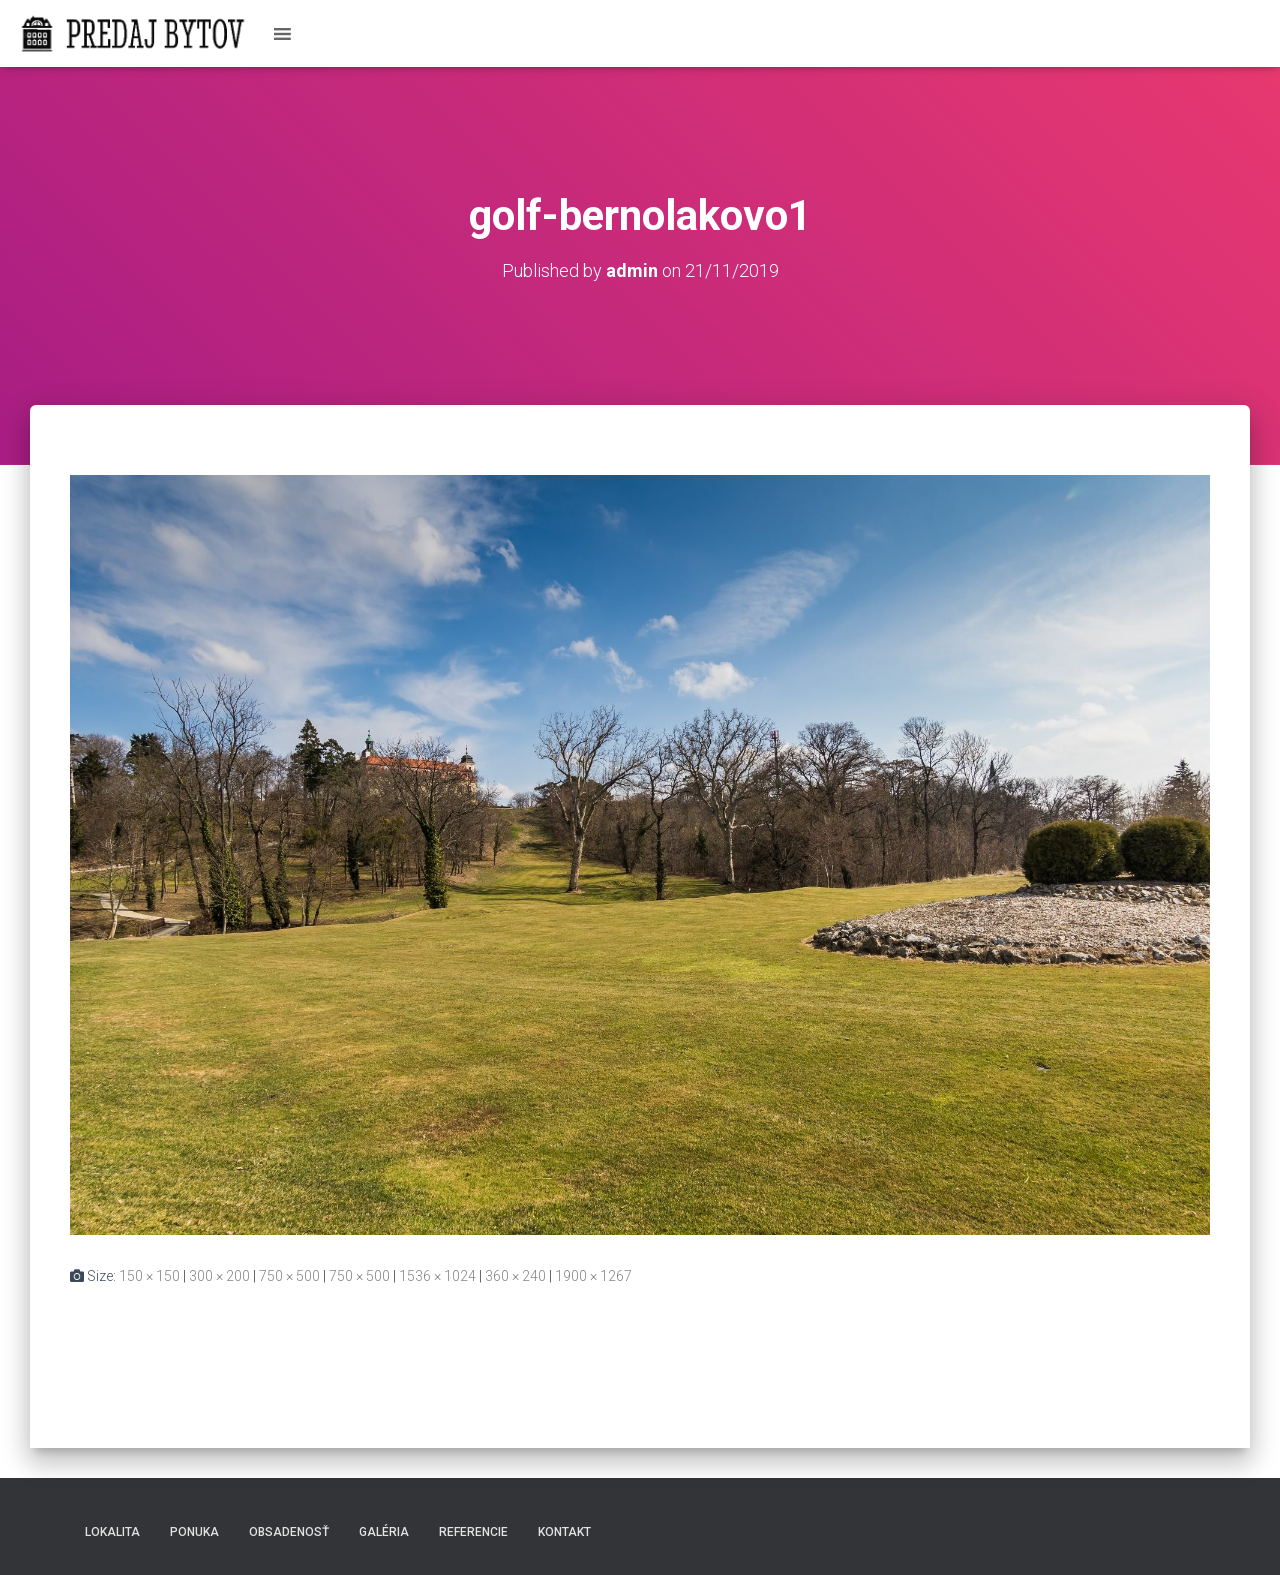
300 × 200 (219, 1276)
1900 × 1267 (593, 1276)
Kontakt (564, 1532)
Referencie (473, 1532)
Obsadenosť (289, 1532)
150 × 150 (149, 1276)
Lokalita (112, 1532)
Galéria (384, 1532)
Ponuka (194, 1532)
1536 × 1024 (437, 1276)
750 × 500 (289, 1276)
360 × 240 (515, 1276)
